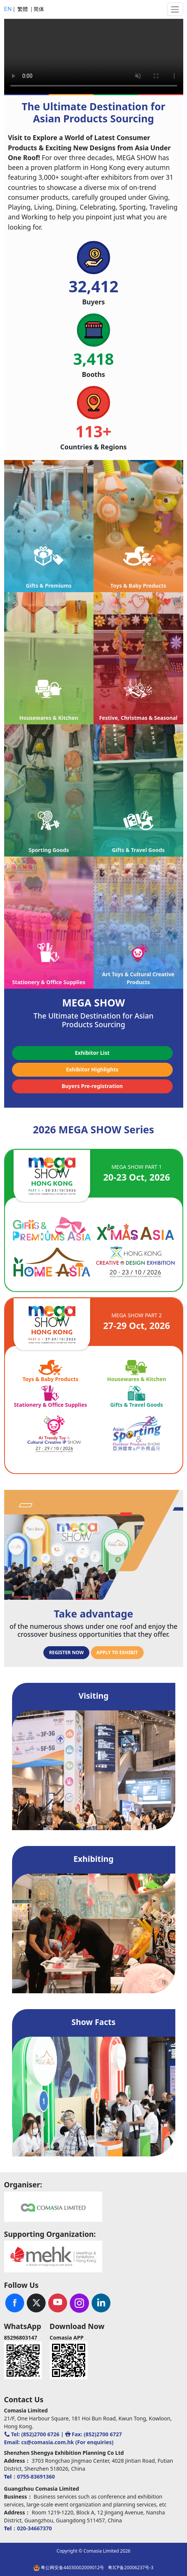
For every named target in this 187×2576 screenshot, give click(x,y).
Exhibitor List (92, 1052)
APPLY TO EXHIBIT (117, 1652)
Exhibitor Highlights (92, 1069)
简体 (39, 9)
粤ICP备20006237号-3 (130, 2567)
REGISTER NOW (66, 1652)
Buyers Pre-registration (92, 1086)
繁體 (23, 9)
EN (8, 9)
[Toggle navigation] (175, 9)
